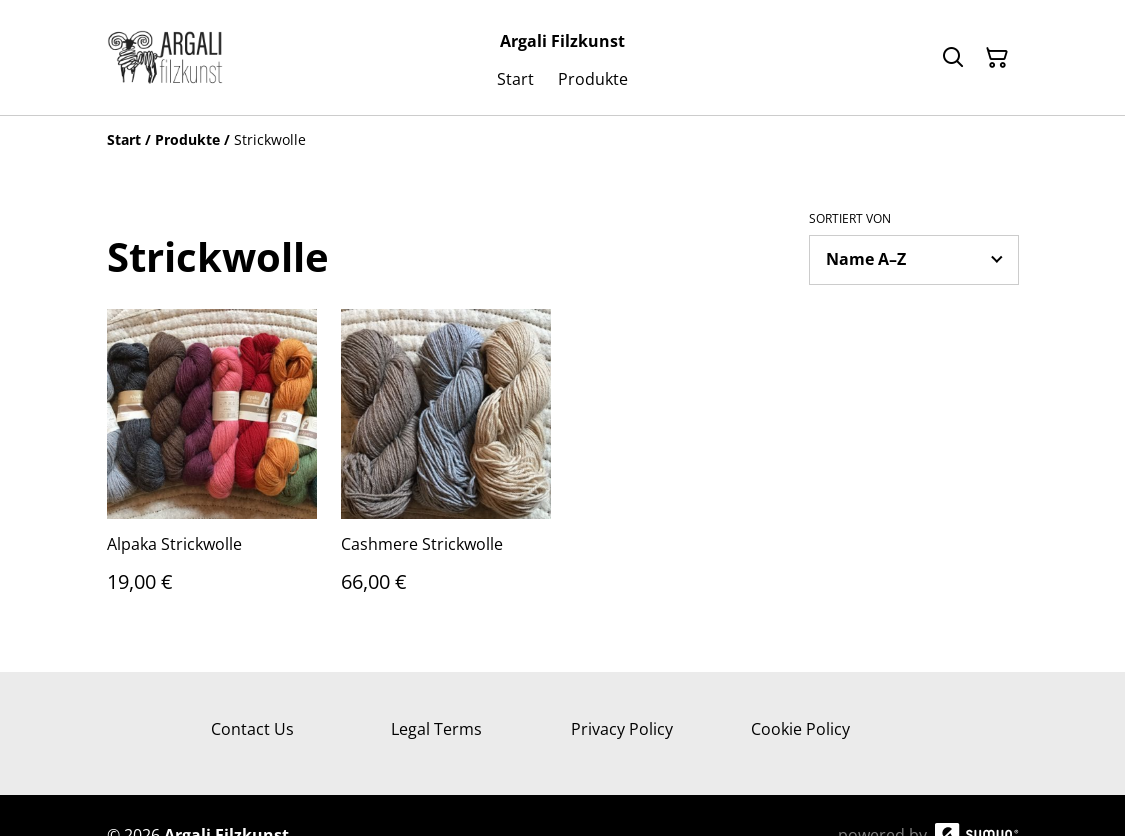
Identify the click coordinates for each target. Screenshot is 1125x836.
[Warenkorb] (997, 58)
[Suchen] (953, 58)
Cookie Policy (800, 729)
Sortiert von (850, 219)
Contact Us (252, 729)
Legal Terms (436, 729)
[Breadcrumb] (563, 140)
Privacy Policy (622, 729)
